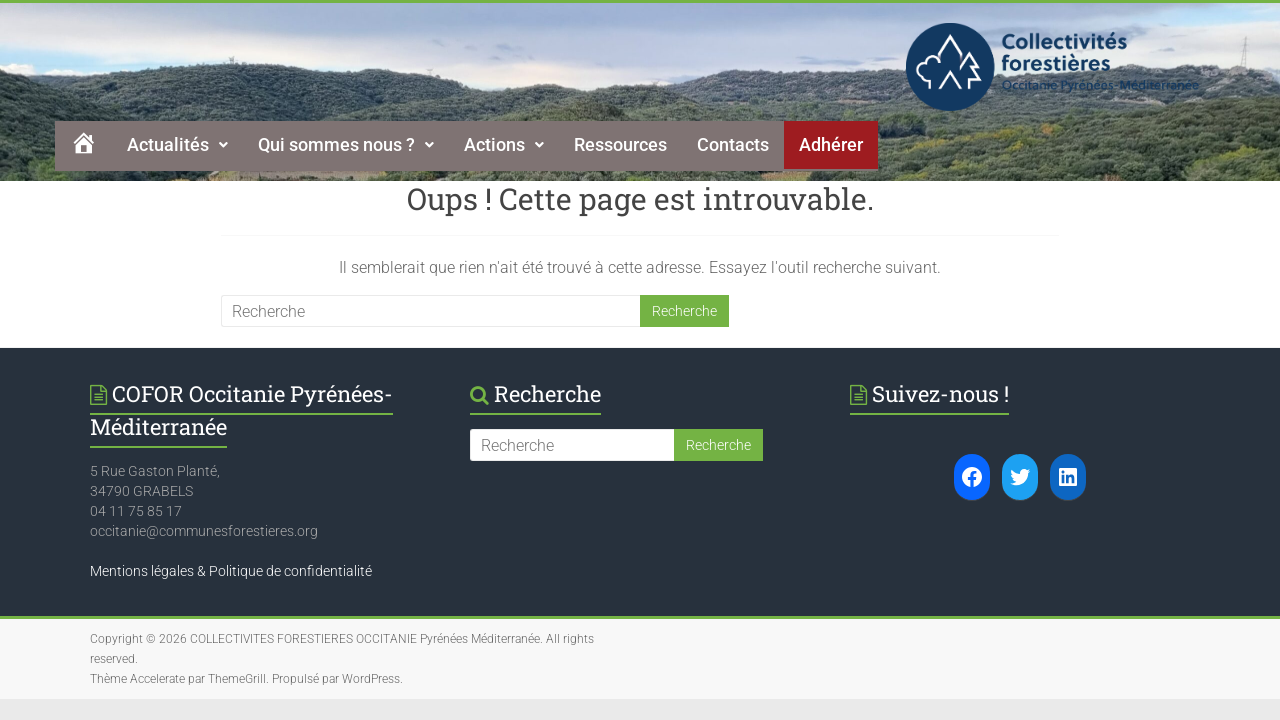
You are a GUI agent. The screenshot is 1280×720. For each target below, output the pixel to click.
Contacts (733, 144)
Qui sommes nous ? (346, 144)
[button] (177, 145)
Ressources (620, 144)
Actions (504, 144)
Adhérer (831, 144)
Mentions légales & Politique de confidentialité (231, 571)
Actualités (177, 144)
